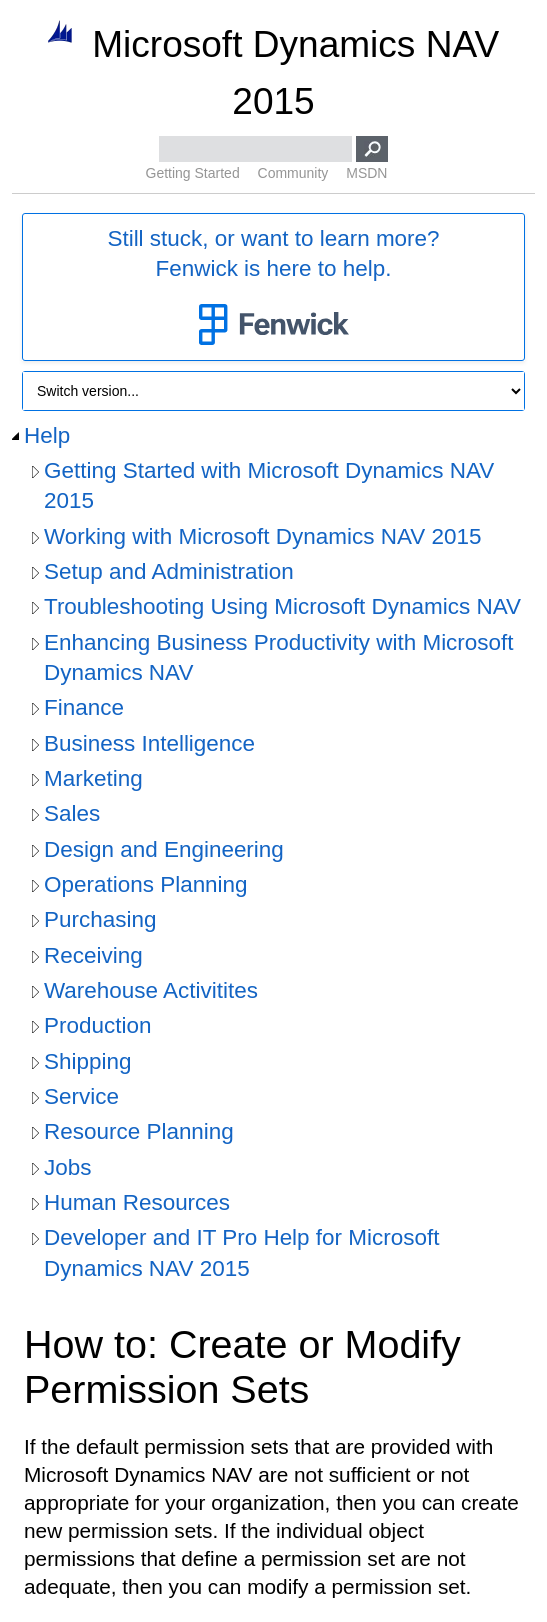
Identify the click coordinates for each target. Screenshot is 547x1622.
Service (81, 1096)
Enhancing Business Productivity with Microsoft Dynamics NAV (279, 657)
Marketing (93, 778)
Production (97, 1025)
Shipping (87, 1061)
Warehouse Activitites (151, 990)
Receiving (93, 955)
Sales (72, 813)
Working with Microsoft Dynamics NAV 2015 (262, 536)
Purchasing (100, 919)
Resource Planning (139, 1131)
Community (293, 173)
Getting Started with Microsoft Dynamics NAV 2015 (269, 485)
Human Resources (137, 1202)
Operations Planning (146, 884)
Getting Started (193, 173)
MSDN (366, 173)
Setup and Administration (169, 571)
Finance (84, 707)
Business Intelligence (149, 743)
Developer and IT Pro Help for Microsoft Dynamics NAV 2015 (241, 1252)
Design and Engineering (164, 849)
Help (47, 435)
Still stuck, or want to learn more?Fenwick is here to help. (273, 288)
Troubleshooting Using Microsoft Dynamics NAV (282, 606)
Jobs (67, 1167)
